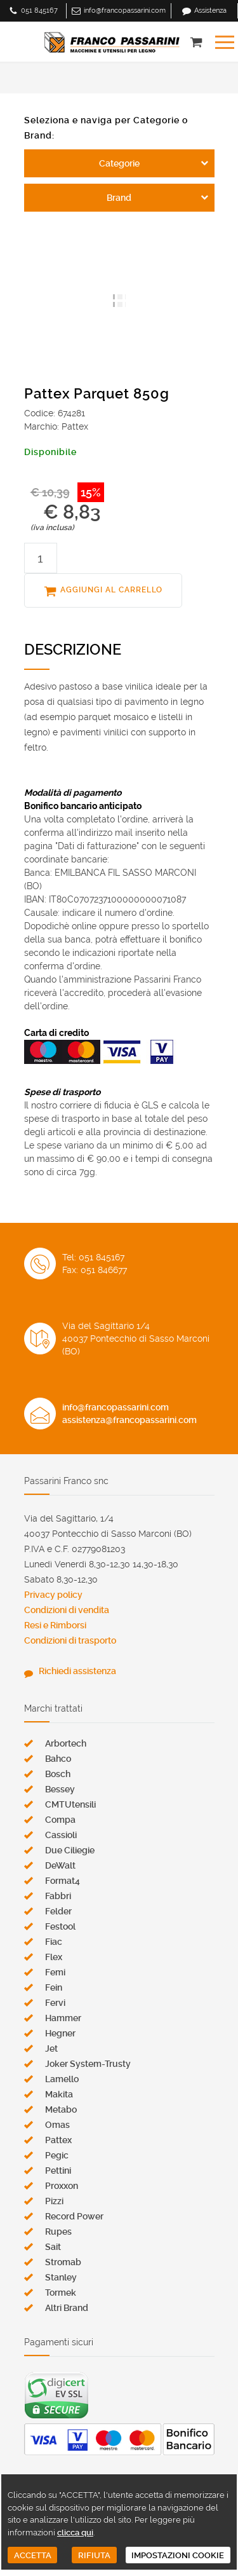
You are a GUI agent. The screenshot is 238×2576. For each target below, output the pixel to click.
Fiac (53, 1942)
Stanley (61, 2277)
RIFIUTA (94, 2555)
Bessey (60, 1789)
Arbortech (65, 1743)
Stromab (63, 2262)
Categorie (119, 163)
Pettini (58, 2170)
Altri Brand (66, 2308)
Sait (53, 2247)
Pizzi (54, 2201)
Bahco (58, 1759)
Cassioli (61, 1835)
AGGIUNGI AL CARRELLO (111, 589)
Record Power (74, 2216)
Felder (58, 1911)
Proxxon (61, 2186)
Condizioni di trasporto (70, 1640)
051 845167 (39, 10)
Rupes (58, 2231)
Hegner (60, 2033)
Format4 (62, 1881)
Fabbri (58, 1896)
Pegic (57, 2155)
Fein (53, 1987)
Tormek (60, 2292)
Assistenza (210, 10)
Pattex (58, 2140)
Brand (119, 198)
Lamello (62, 2079)
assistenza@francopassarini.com (129, 1420)
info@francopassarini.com (125, 10)
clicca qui (75, 2532)
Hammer (63, 2018)
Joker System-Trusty (88, 2064)
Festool (60, 1926)
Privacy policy (53, 1595)
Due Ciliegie (70, 1850)
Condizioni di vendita (66, 1610)
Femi (55, 1972)
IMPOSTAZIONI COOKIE (177, 2555)
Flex (53, 1957)
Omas (57, 2125)
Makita (59, 2094)
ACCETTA (32, 2555)
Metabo (61, 2109)
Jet (51, 2048)
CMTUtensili (70, 1804)
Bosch (57, 1774)
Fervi (55, 2003)
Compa (60, 1820)
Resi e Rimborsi (55, 1625)
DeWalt (60, 1865)
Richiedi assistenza (77, 1671)
